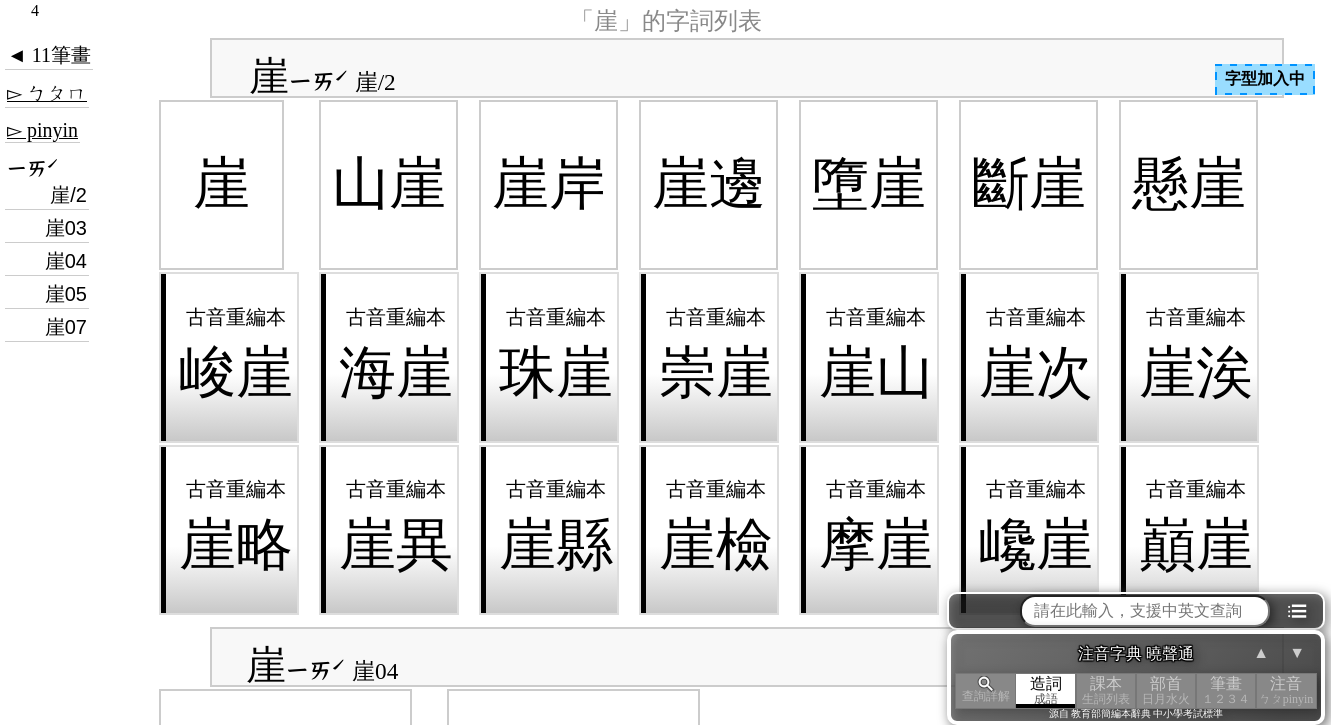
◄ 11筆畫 (49, 55)
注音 (1286, 690)
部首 (1166, 690)
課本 (1106, 690)
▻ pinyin (42, 130)
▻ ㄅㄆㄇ (47, 93)
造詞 (1046, 690)
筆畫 (1226, 690)
